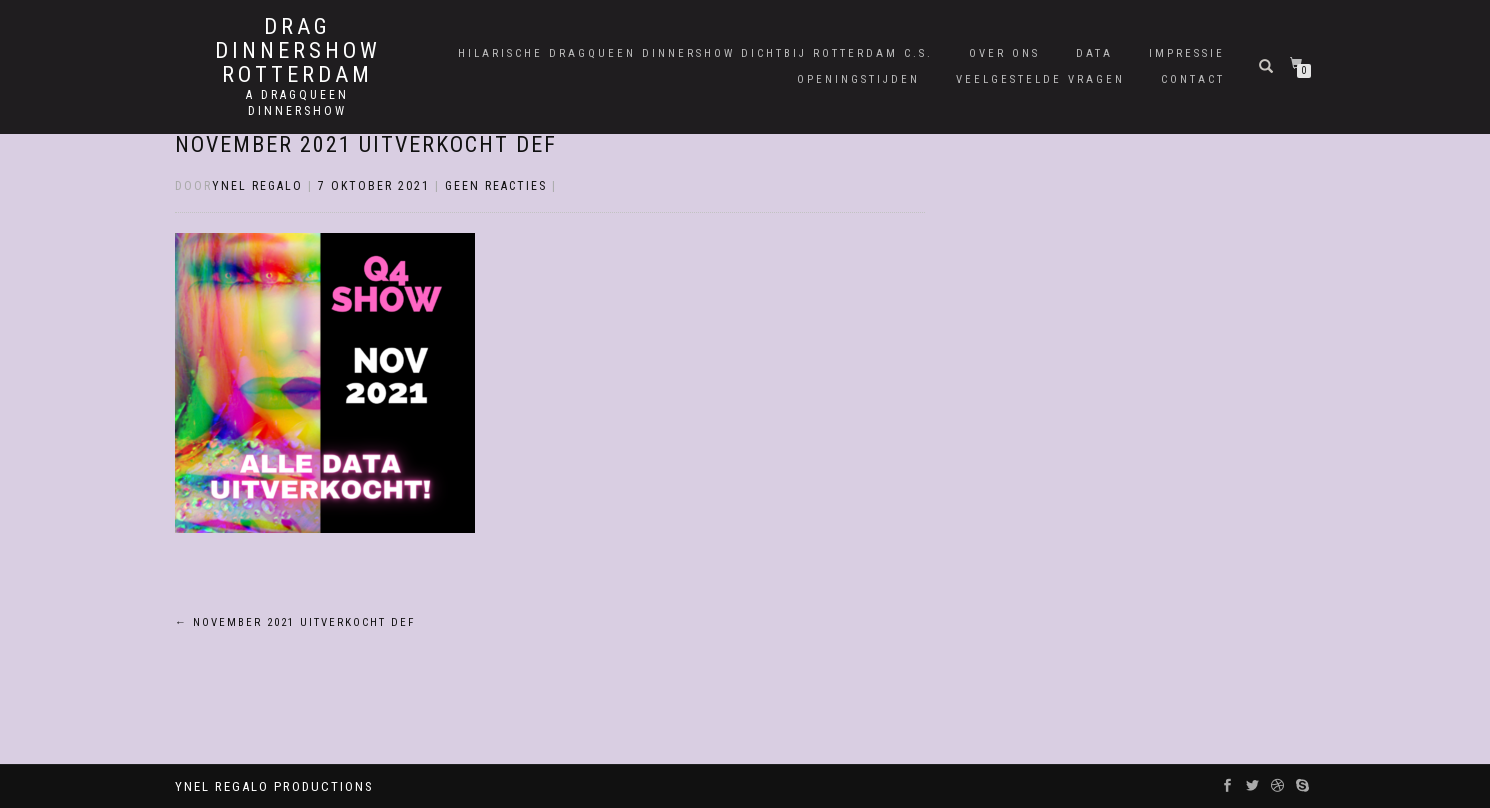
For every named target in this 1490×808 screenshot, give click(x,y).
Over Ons (1004, 53)
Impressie (1187, 53)
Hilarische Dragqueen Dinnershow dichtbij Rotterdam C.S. (695, 53)
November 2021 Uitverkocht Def (366, 144)
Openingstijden (858, 79)
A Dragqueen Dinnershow (297, 103)
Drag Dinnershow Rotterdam (298, 51)
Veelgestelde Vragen (1040, 79)
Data (1094, 53)
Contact (1193, 79)
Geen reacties (496, 186)
